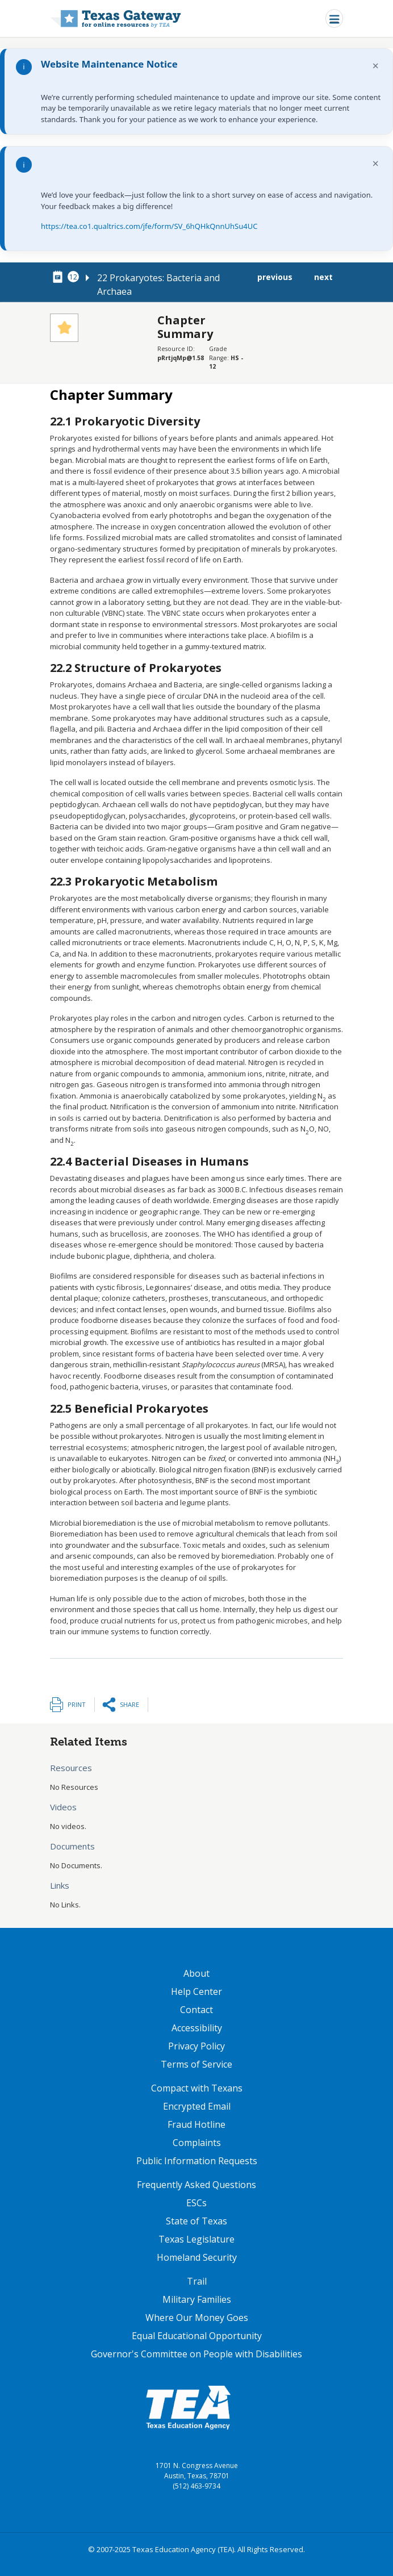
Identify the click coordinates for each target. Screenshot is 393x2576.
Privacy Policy (196, 2046)
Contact (196, 2009)
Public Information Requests (196, 2161)
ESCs (196, 2203)
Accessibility (197, 2028)
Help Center (196, 1991)
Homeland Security (197, 2257)
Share (129, 1704)
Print (77, 1704)
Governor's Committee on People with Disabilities (196, 2354)
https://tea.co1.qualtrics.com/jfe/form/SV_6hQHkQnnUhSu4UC (149, 226)
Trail (197, 2281)
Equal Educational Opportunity (197, 2335)
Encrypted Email (197, 2106)
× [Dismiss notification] (376, 65)
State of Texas (196, 2221)
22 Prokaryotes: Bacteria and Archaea (158, 285)
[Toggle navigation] (334, 18)
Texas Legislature (196, 2239)
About (196, 1973)
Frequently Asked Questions (196, 2184)
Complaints (197, 2142)
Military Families (196, 2299)
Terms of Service (196, 2064)
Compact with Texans (197, 2088)
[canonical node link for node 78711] (59, 277)
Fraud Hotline (196, 2124)
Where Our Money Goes (196, 2317)
